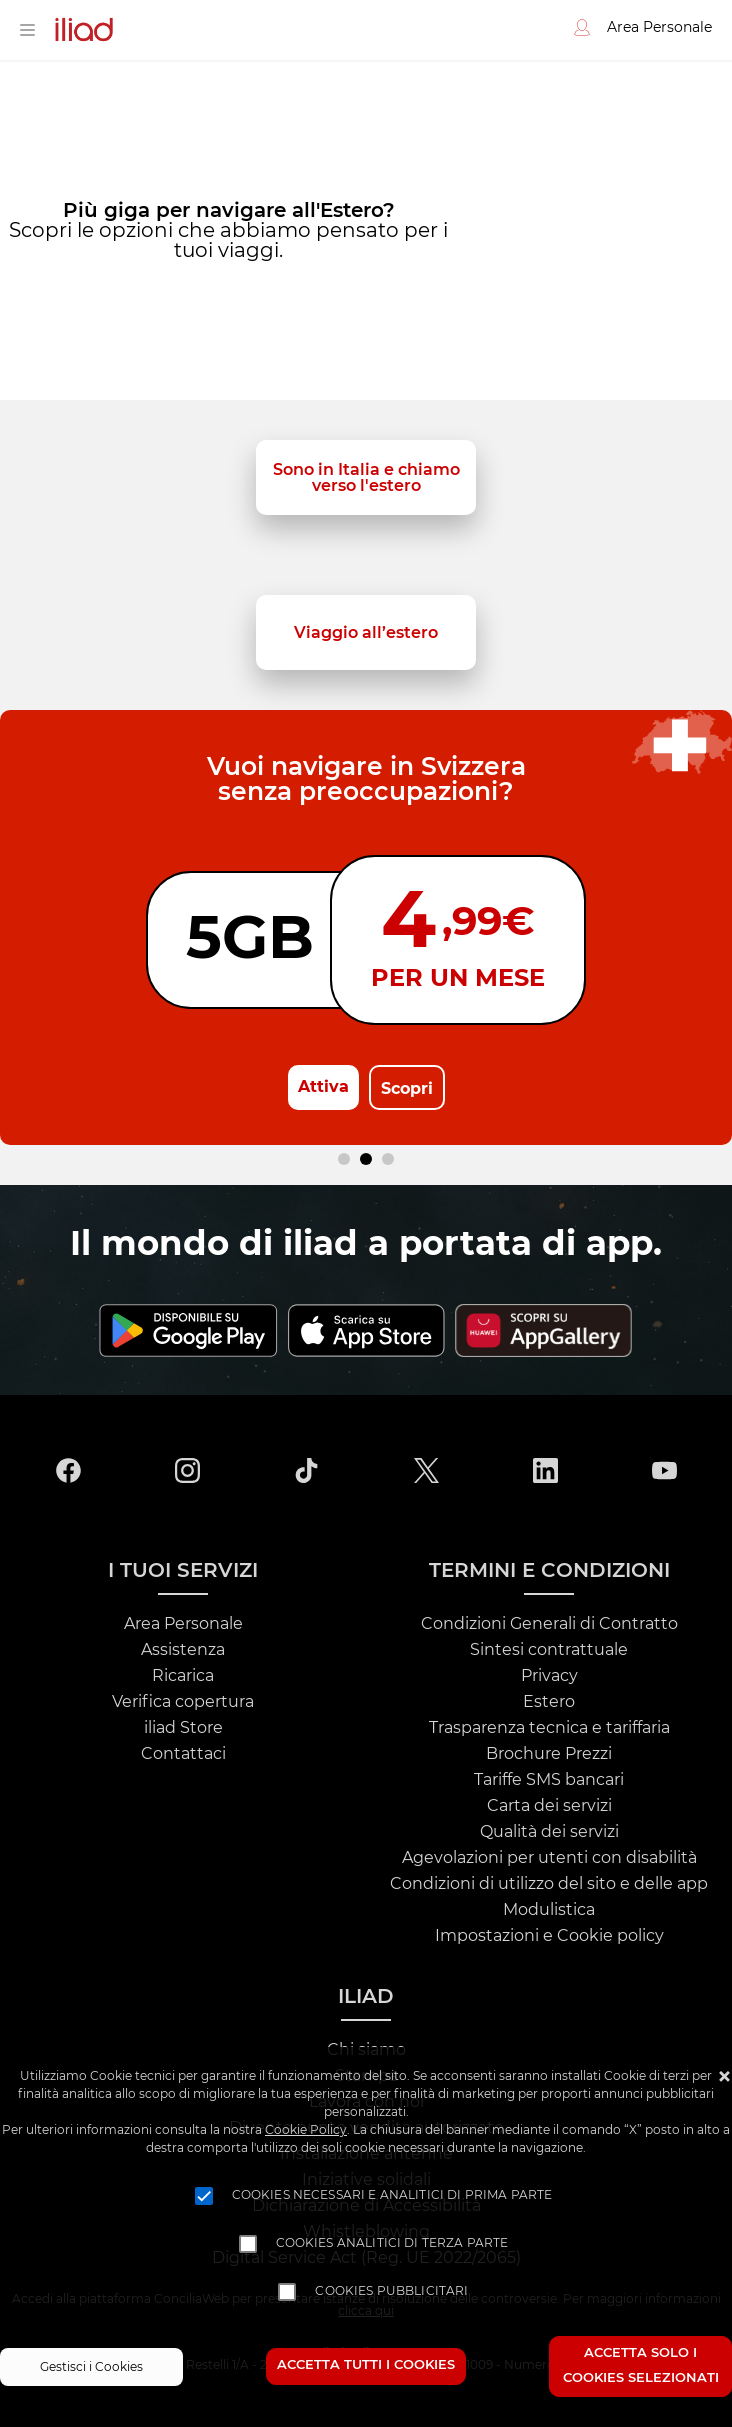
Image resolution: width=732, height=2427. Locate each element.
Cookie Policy (306, 2130)
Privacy (549, 1676)
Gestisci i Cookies (91, 2367)
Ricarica (183, 1676)
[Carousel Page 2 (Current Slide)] (366, 1159)
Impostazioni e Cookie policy (549, 1936)
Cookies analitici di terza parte (392, 2243)
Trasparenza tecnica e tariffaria (549, 1728)
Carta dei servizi (549, 1806)
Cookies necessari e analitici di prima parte (392, 2195)
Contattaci (183, 1754)
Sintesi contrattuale (549, 1650)
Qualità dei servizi (549, 1832)
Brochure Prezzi (549, 1754)
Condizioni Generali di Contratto (549, 1624)
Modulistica (549, 1910)
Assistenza (183, 1650)
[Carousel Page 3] (388, 1159)
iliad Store (183, 1728)
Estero (549, 1702)
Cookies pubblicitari (391, 2291)
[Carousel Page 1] (344, 1159)
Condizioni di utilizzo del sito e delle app (549, 1884)
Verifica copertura (183, 1702)
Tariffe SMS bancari (549, 1780)
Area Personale (183, 1624)
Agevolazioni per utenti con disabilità (549, 1858)
